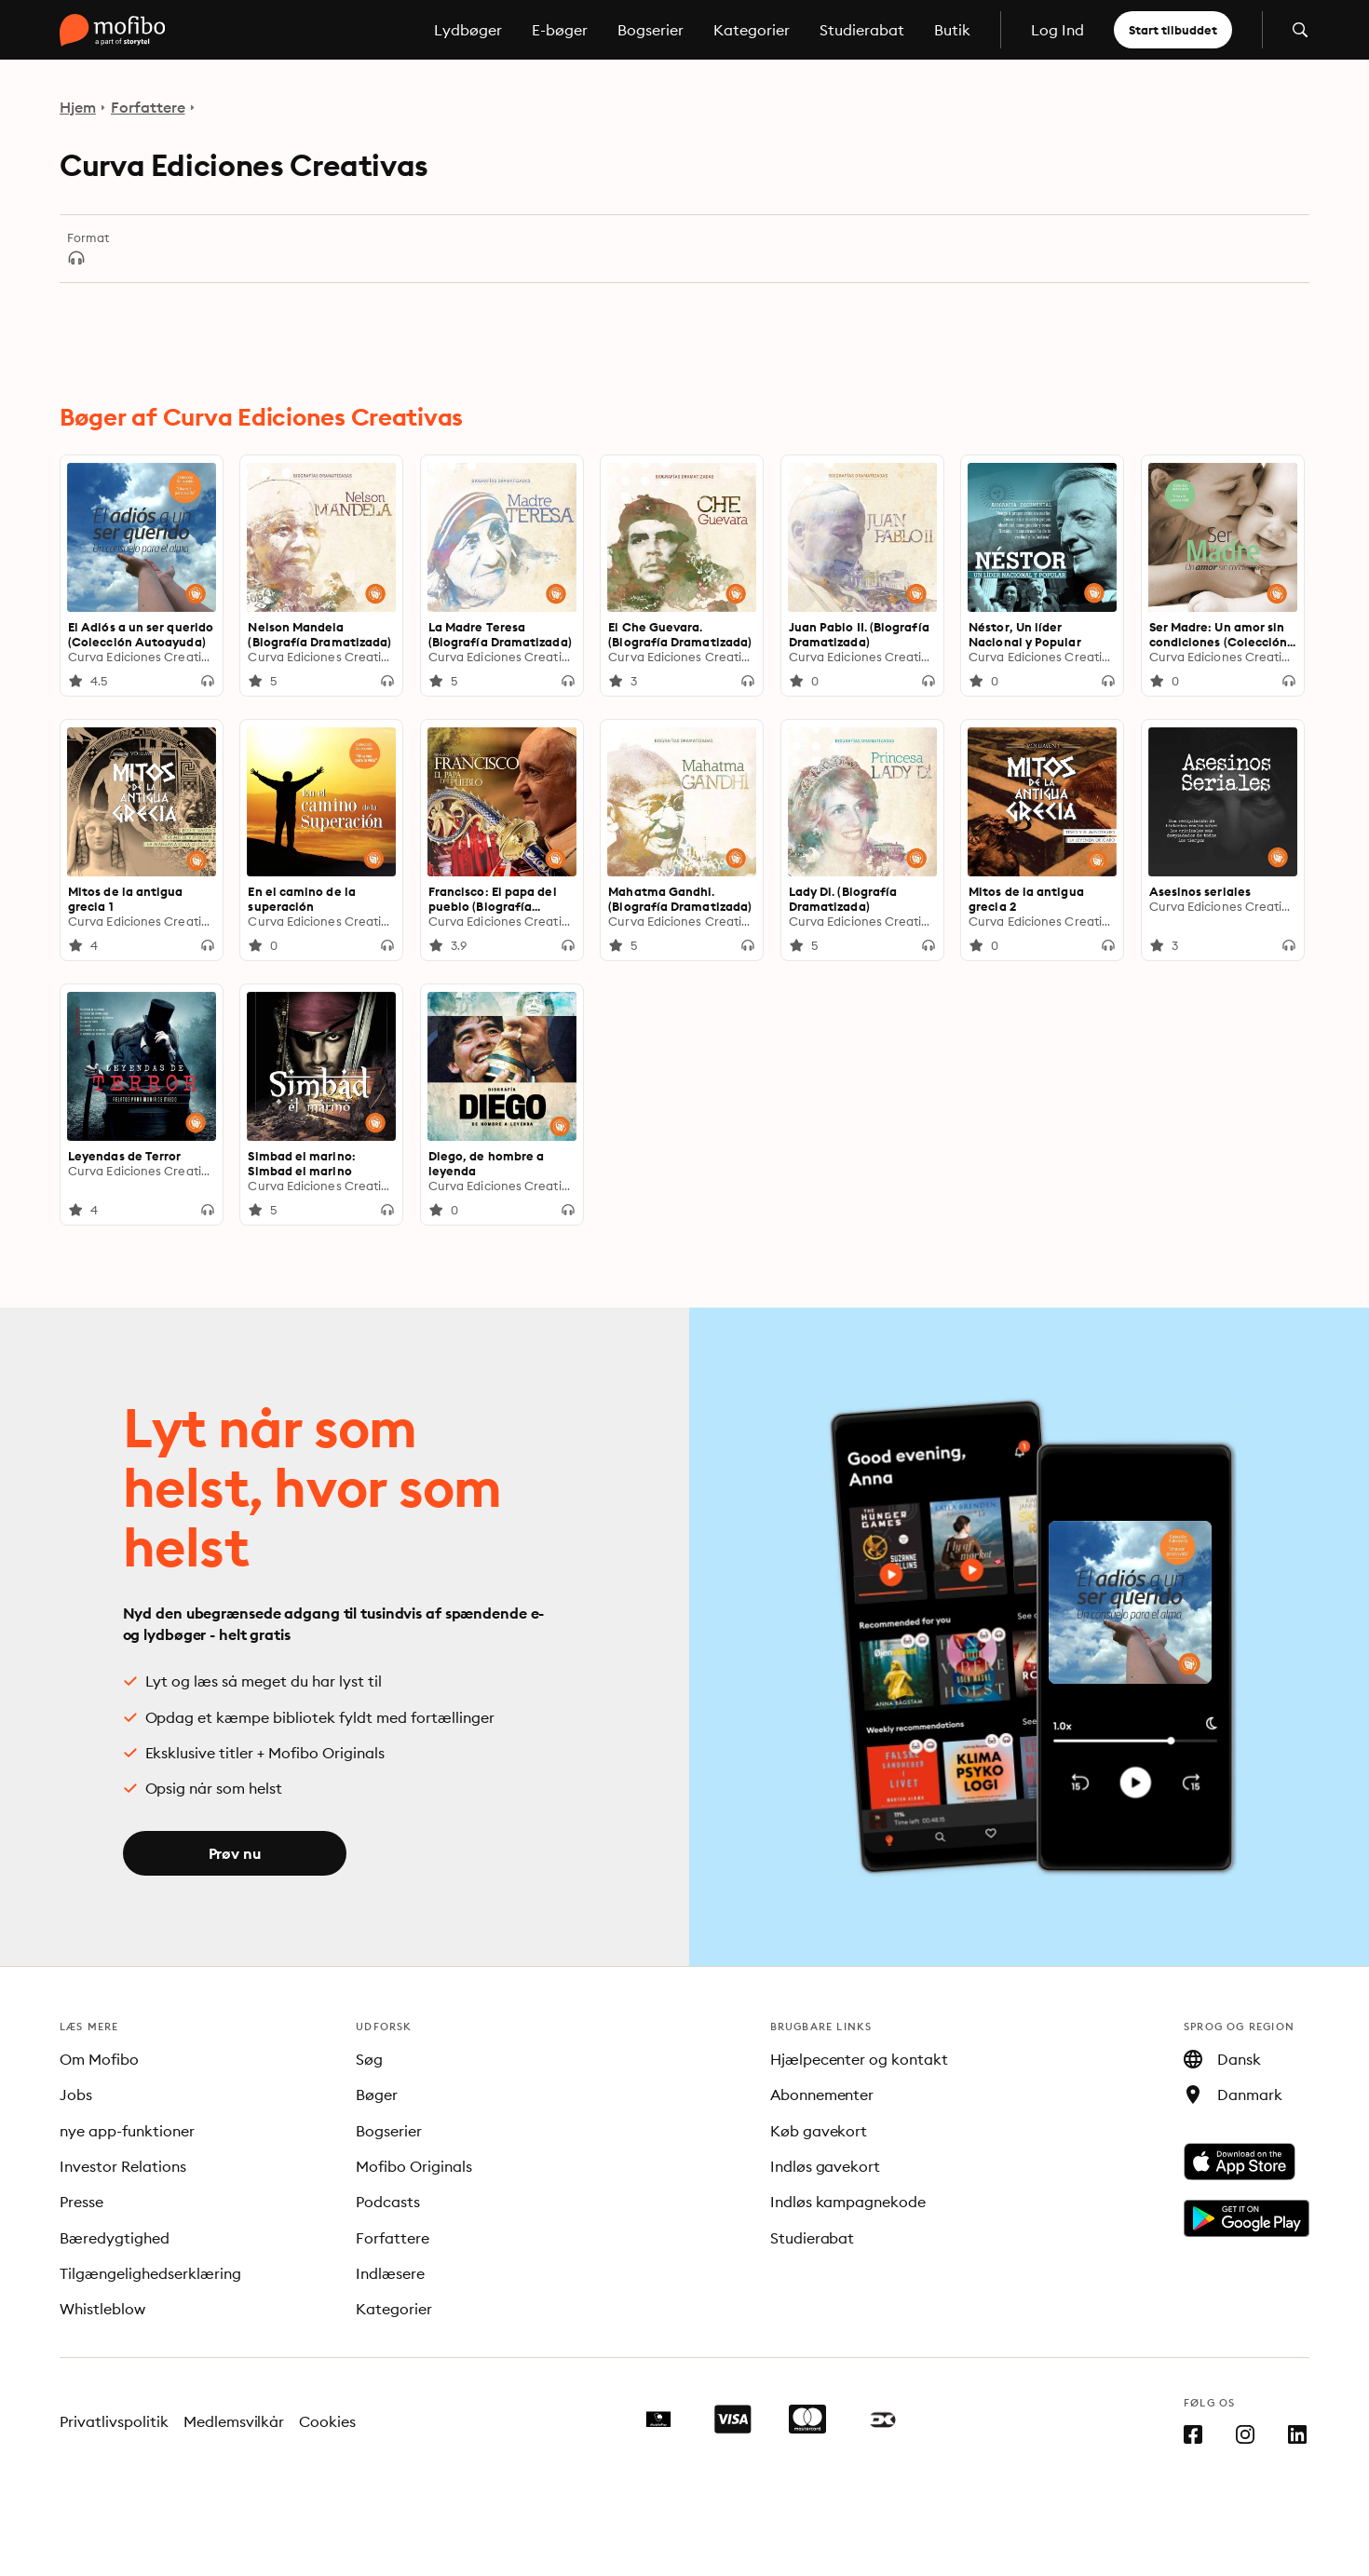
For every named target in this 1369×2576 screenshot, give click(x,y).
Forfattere (148, 107)
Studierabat (862, 29)
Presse (81, 2201)
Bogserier (650, 29)
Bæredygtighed (114, 2238)
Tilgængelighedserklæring (150, 2273)
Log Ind (1057, 29)
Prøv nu (235, 1853)
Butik (952, 29)
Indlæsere (390, 2273)
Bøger (377, 2094)
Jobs (76, 2094)
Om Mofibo (99, 2059)
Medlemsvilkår (234, 2421)
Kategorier (751, 29)
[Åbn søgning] (1300, 29)
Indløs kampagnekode (848, 2201)
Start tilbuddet (1173, 29)
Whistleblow (102, 2308)
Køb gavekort (819, 2131)
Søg (369, 2059)
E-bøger (560, 29)
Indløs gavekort (825, 2166)
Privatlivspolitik (114, 2421)
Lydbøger (468, 29)
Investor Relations (123, 2166)
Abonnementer (822, 2094)
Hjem (78, 107)
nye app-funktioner (127, 2131)
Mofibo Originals (414, 2166)
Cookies (327, 2421)
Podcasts (388, 2201)
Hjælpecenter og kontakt (859, 2059)
